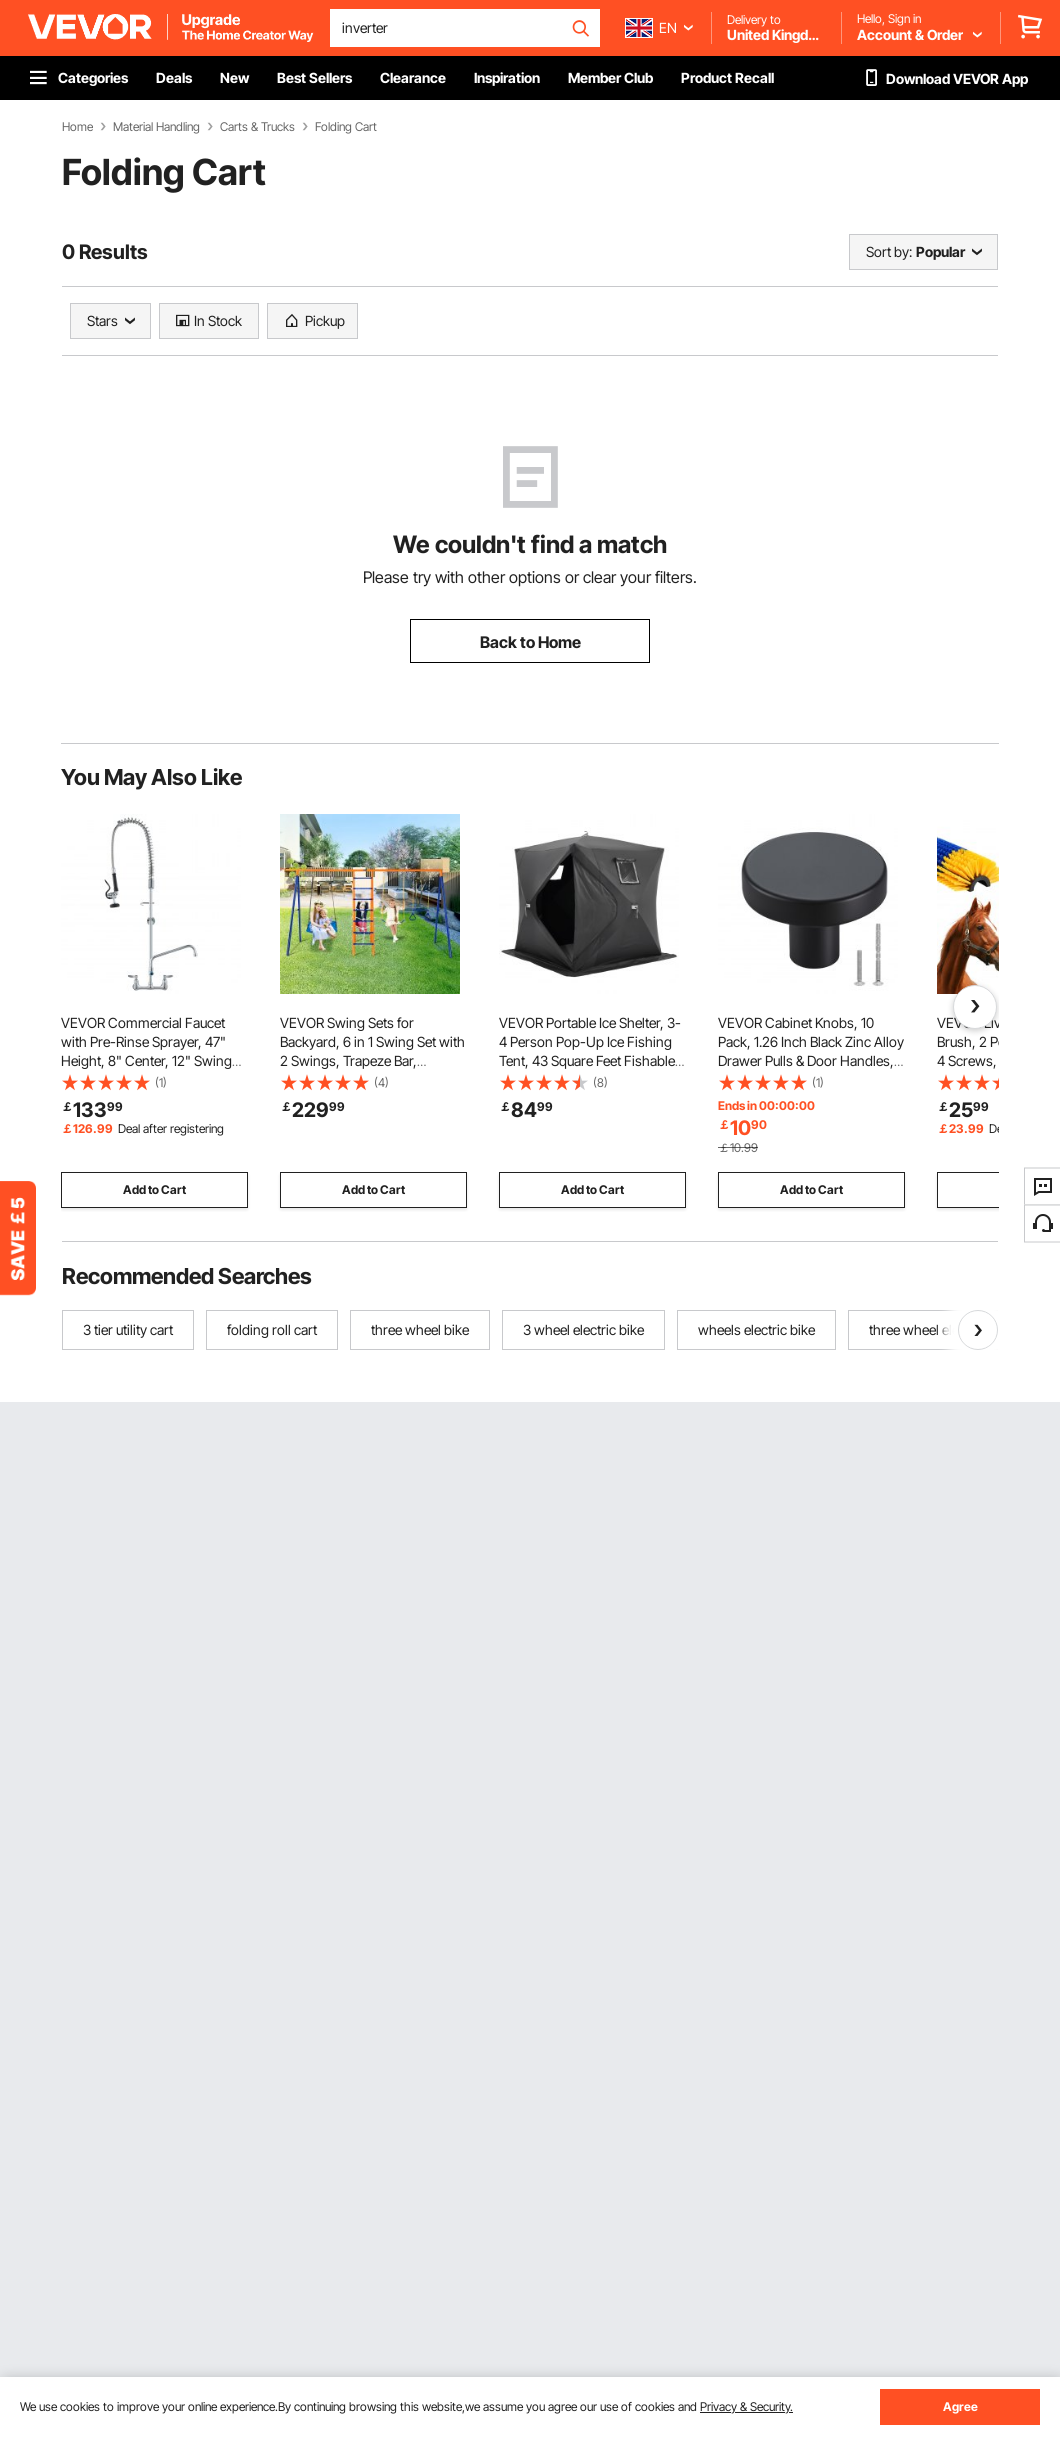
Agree (960, 2406)
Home (77, 127)
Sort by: (889, 251)
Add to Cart (154, 1189)
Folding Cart (346, 127)
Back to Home (530, 642)
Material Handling (156, 127)
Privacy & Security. (746, 2406)
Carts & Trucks (257, 127)
